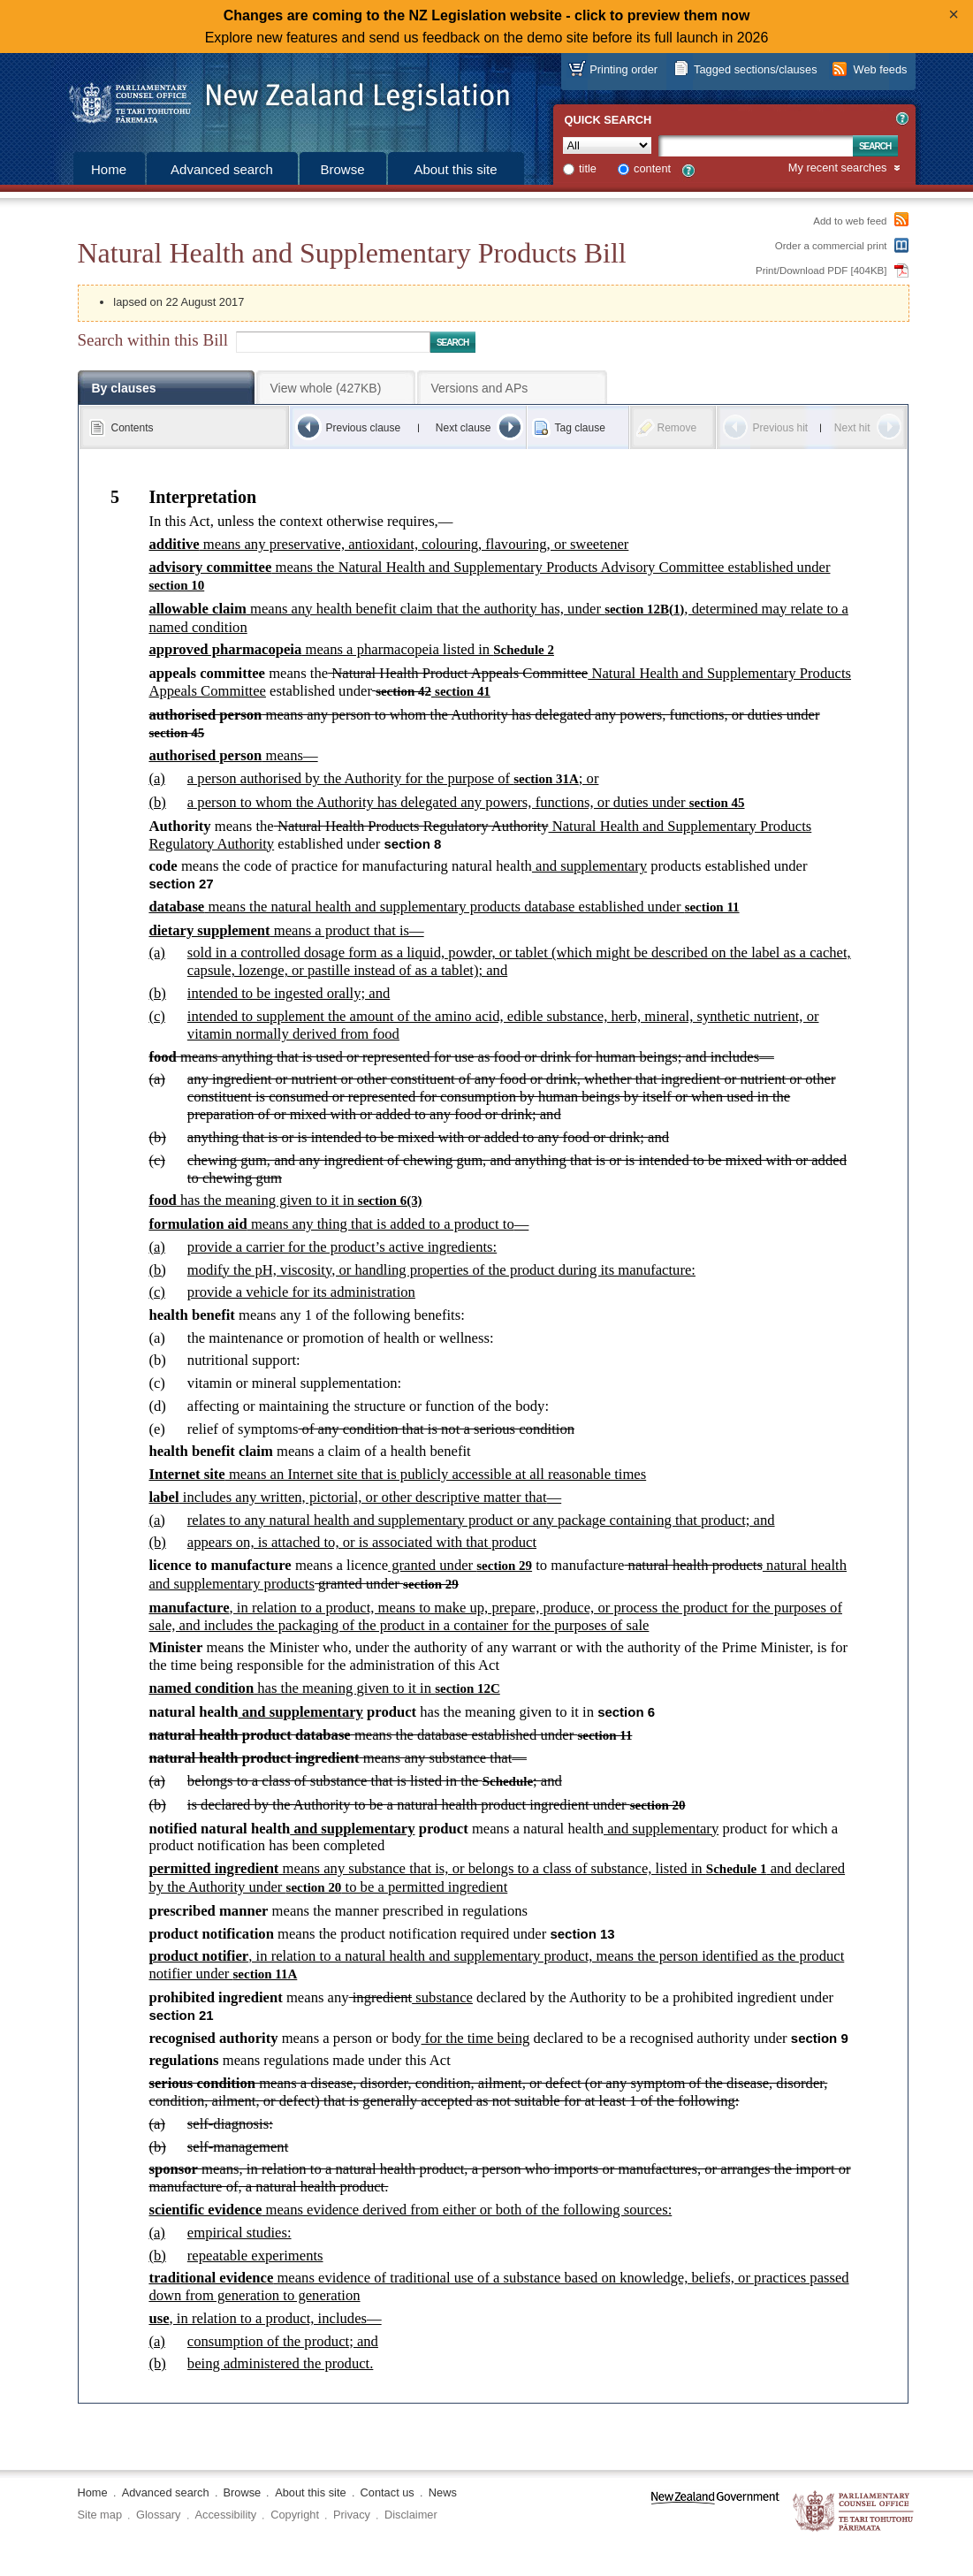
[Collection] (607, 145)
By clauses (124, 388)
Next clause (463, 428)
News (443, 2492)
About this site (455, 169)
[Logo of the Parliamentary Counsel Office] (281, 97)
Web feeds (881, 69)
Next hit (852, 428)
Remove (677, 428)
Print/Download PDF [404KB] (821, 270)
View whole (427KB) (326, 388)
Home (108, 169)
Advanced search (222, 169)
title (588, 168)
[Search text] (755, 145)
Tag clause (580, 428)
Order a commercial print (831, 245)
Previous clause (363, 428)
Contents (132, 428)
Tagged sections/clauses (755, 69)
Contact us (387, 2492)
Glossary (158, 2514)
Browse (342, 169)
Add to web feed (849, 221)
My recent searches (837, 168)
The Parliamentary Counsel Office (854, 2512)
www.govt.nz (715, 2512)
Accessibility (226, 2514)
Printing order (623, 69)
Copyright (294, 2514)
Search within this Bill (153, 340)
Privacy (351, 2514)
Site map (100, 2514)
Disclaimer (410, 2514)
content (652, 168)
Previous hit (781, 428)
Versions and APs (479, 388)
